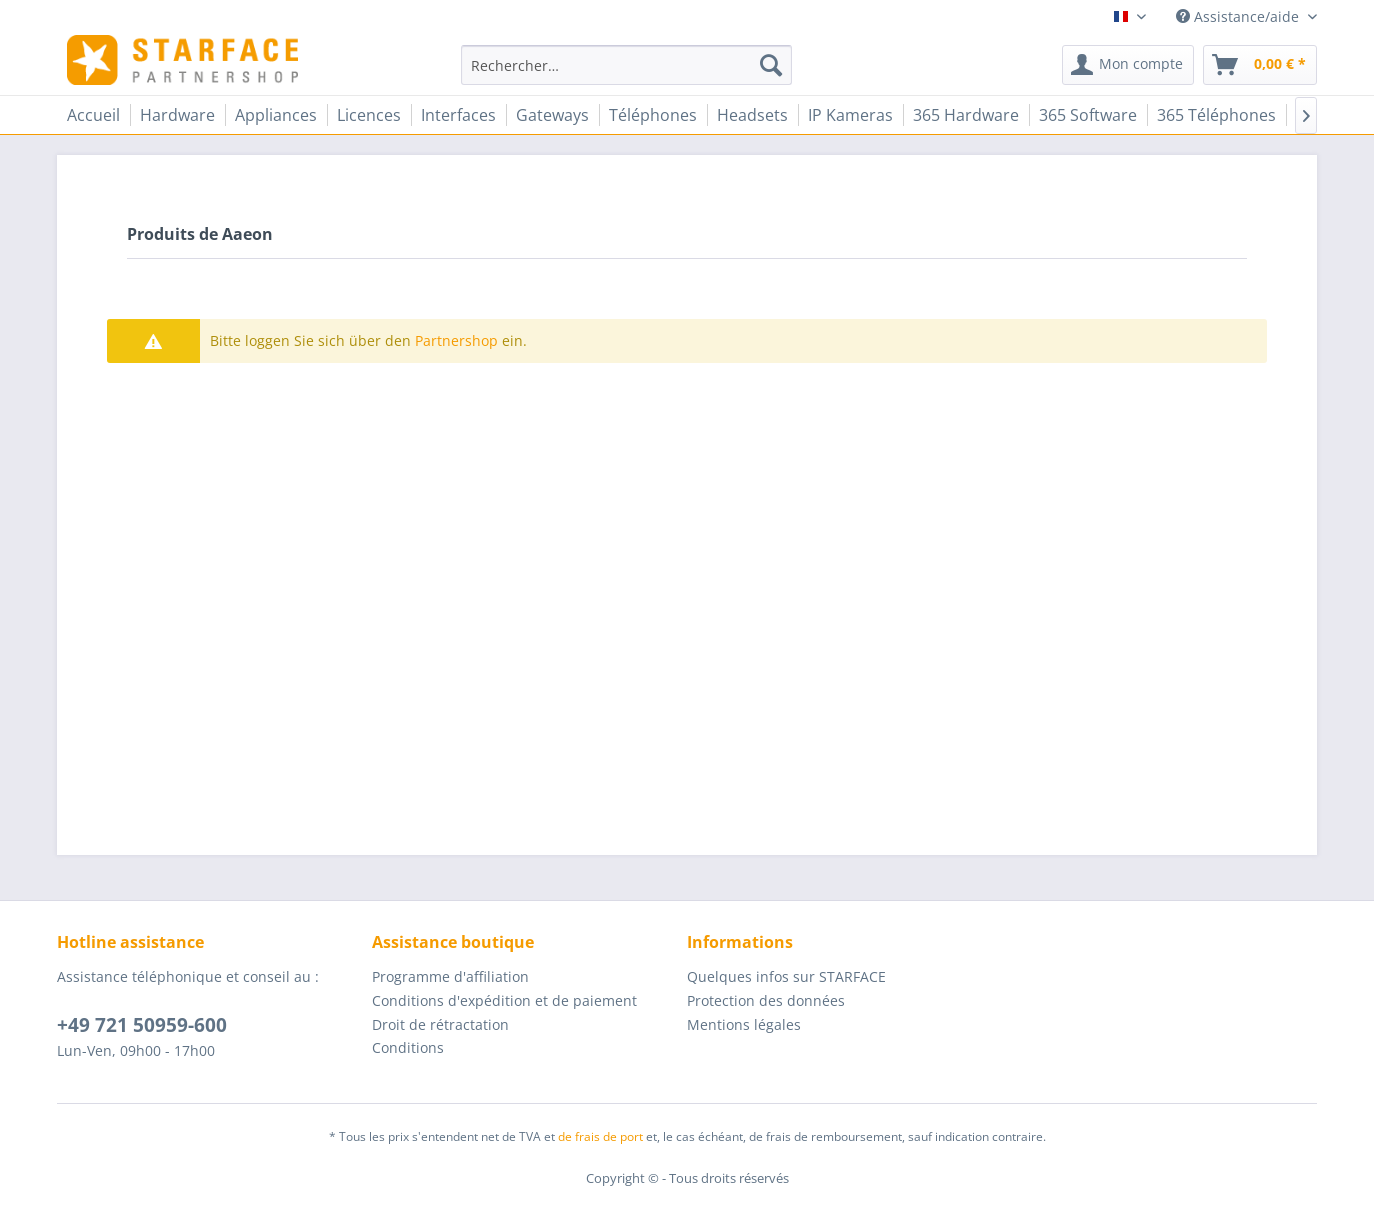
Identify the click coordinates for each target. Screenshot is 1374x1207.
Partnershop (456, 340)
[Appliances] (276, 115)
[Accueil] (93, 115)
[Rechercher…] (626, 65)
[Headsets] (752, 115)
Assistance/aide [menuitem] (1239, 16)
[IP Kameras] (850, 115)
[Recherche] (771, 65)
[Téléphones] (653, 115)
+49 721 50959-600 (142, 1025)
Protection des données (766, 1000)
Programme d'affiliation (450, 976)
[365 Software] (1088, 115)
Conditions (408, 1047)
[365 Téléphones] (1216, 115)
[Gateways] (552, 115)
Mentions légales (744, 1024)
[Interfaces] (458, 115)
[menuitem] (626, 65)
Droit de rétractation (440, 1024)
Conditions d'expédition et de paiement (504, 1000)
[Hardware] (177, 115)
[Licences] (369, 115)
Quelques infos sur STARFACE (786, 976)
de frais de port (600, 1136)
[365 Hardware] (966, 115)
